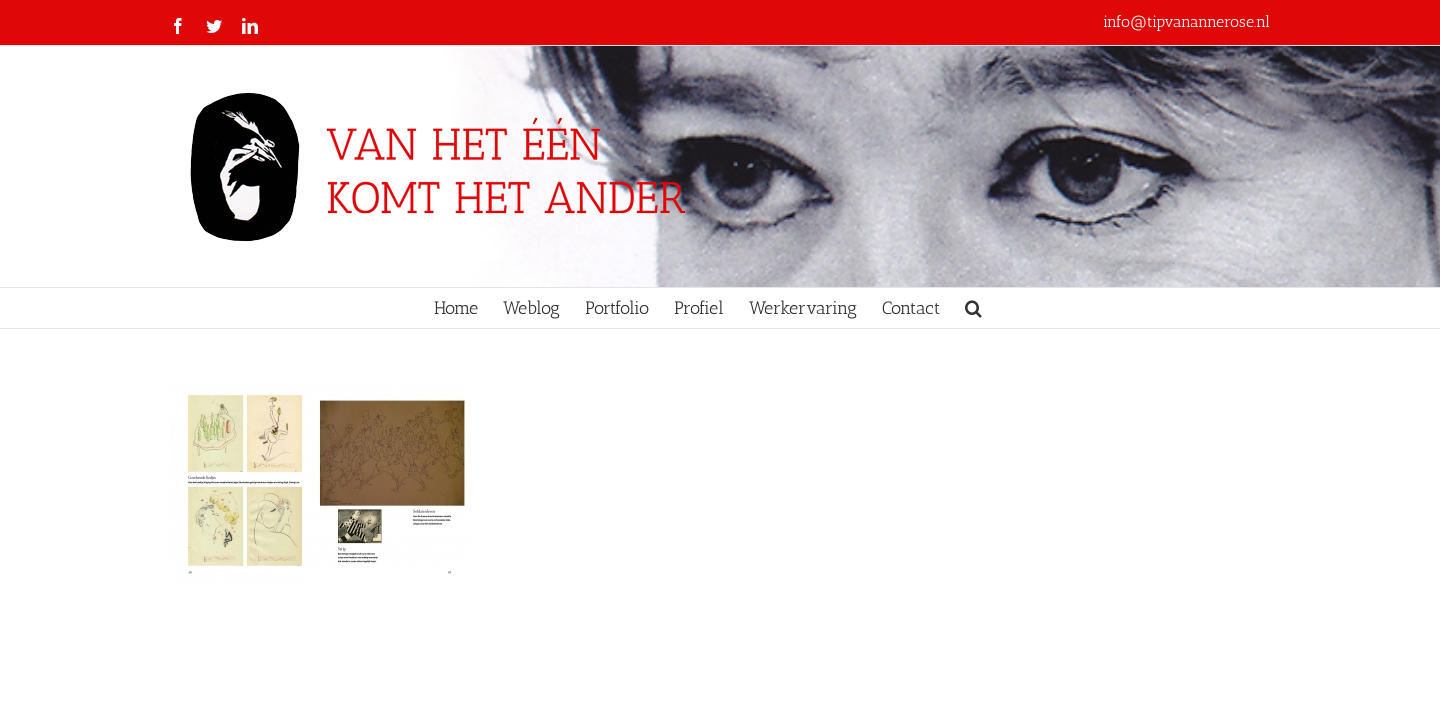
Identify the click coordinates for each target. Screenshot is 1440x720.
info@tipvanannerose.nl (1186, 21)
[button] (1045, 308)
